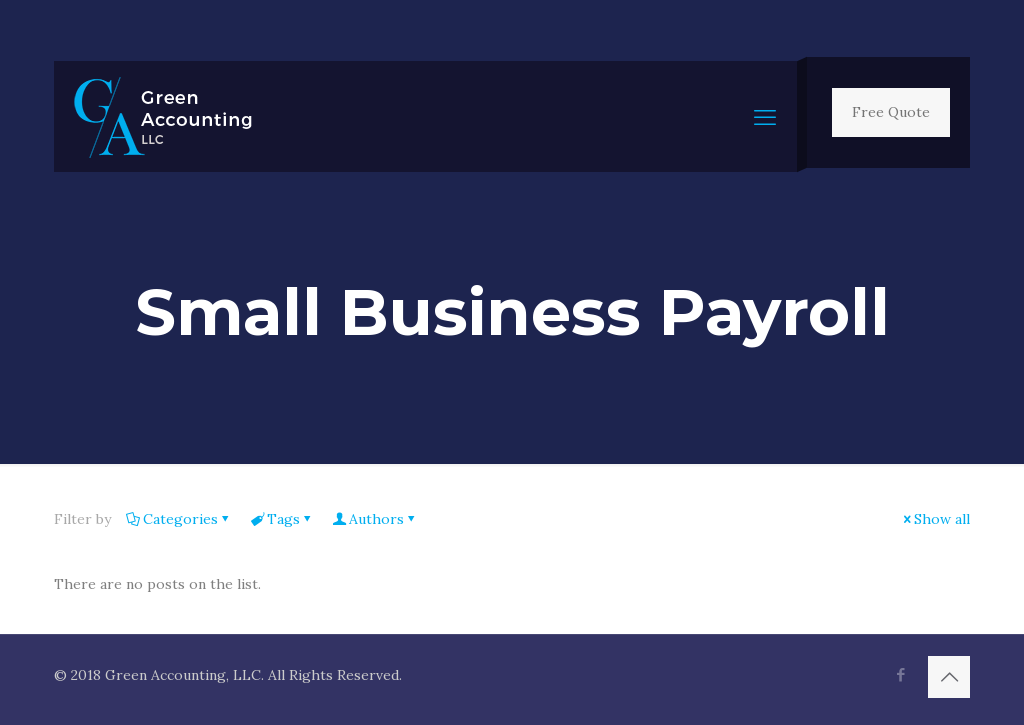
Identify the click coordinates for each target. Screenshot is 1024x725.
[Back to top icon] (949, 677)
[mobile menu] (765, 117)
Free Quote (891, 112)
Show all (935, 519)
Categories (179, 519)
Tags (282, 519)
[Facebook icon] (900, 674)
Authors (375, 519)
